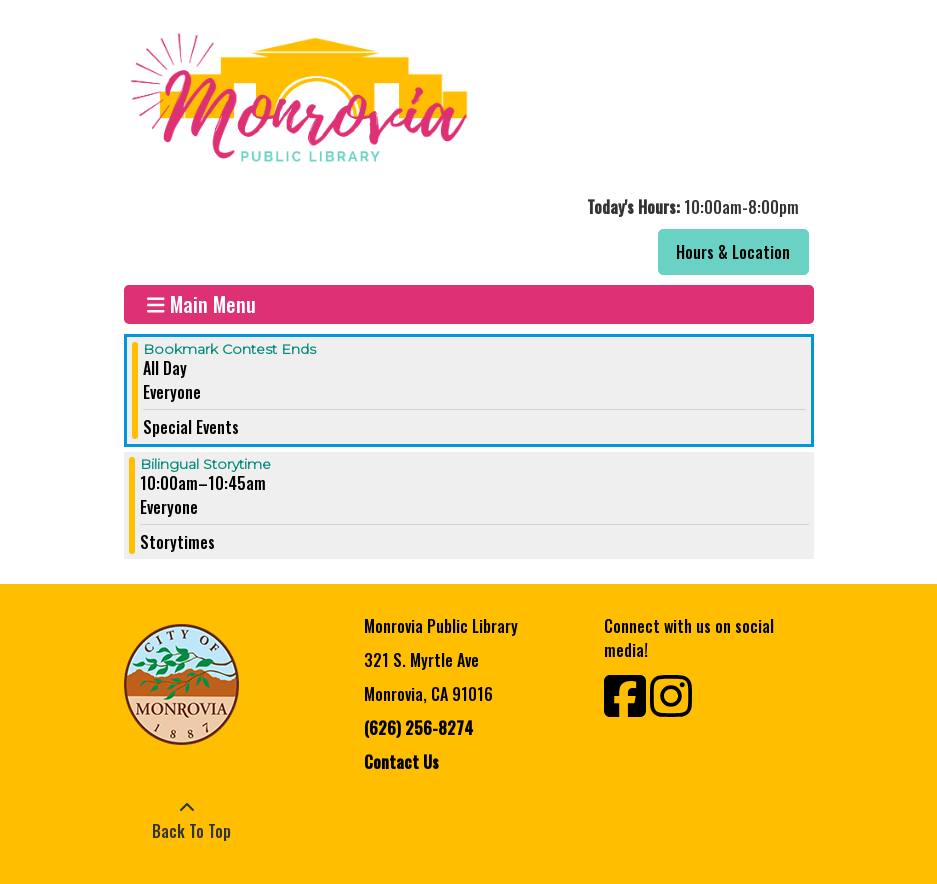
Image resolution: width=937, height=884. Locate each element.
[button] (466, 207)
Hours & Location (733, 252)
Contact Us (401, 762)
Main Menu (201, 304)
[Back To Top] (187, 819)
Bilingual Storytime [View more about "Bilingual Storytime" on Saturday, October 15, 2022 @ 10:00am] (205, 464)
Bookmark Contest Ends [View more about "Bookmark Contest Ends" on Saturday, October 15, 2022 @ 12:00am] (229, 349)
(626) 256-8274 (418, 728)
